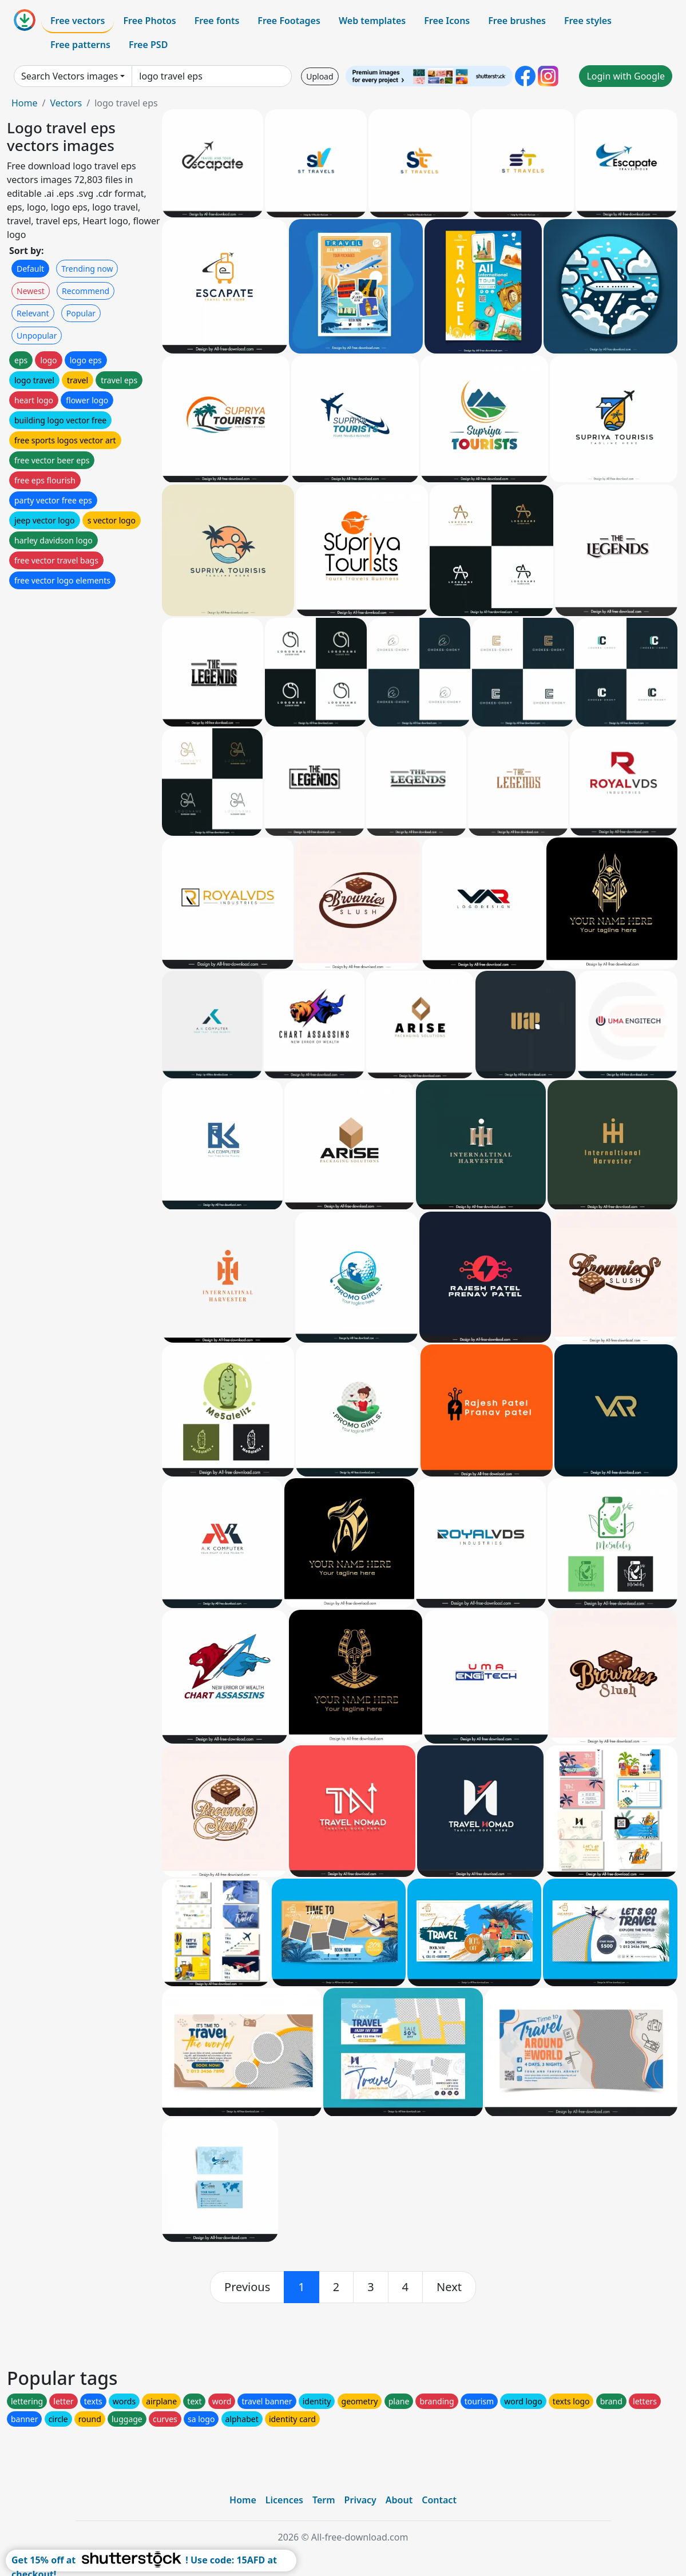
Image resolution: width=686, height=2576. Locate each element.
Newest (31, 290)
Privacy (360, 2500)
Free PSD (148, 44)
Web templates (372, 20)
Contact (439, 2500)
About (399, 2500)
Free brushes (517, 20)
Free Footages (288, 20)
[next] (449, 2287)
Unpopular (37, 335)
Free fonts (217, 20)
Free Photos (149, 20)
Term (323, 2500)
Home (24, 103)
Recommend (85, 290)
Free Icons (447, 20)
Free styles (588, 20)
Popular (81, 313)
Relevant (33, 313)
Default (30, 268)
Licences (284, 2500)
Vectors (66, 103)
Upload (319, 76)
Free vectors (77, 20)
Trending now (87, 268)
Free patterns (80, 44)
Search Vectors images (69, 76)
